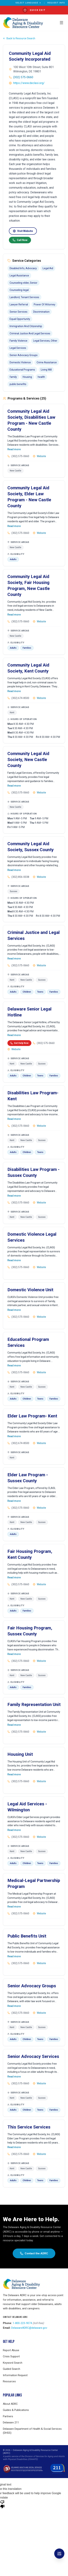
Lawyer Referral (19, 304)
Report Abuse (11, 2350)
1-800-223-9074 (22, 2323)
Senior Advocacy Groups (24, 355)
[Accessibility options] (59, 2553)
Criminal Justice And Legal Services (30, 333)
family (13, 376)
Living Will (46, 369)
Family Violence (18, 340)
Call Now (20, 240)
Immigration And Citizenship (26, 326)
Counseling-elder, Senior (23, 282)
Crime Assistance (47, 362)
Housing (27, 376)
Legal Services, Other (45, 340)
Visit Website (23, 231)
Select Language (28, 2)
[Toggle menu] (61, 22)
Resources (9, 2381)
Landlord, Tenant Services (24, 297)
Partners (8, 2416)
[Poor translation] (2, 2504)
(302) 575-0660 (23, 77)
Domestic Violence (20, 362)
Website (39, 456)
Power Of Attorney (44, 304)
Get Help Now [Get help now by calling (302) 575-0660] (19, 1043)
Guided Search (11, 2369)
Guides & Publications (16, 2410)
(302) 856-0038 (18, 876)
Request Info (56, 3)
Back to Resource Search (19, 38)
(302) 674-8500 (18, 698)
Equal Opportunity (20, 319)
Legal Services (18, 347)
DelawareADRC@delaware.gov (29, 2327)
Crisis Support (11, 2356)
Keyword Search (12, 2362)
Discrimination (41, 311)
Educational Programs (22, 369)
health (41, 376)
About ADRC (10, 2403)
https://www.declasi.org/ (29, 83)
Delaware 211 (11, 2422)
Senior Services (18, 311)
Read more (14, 449)
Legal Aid (48, 268)
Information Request (15, 2375)
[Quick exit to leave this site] (34, 10)
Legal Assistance (19, 275)
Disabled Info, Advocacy (23, 268)
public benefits (18, 384)
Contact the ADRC (34, 2253)
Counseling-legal (19, 290)
